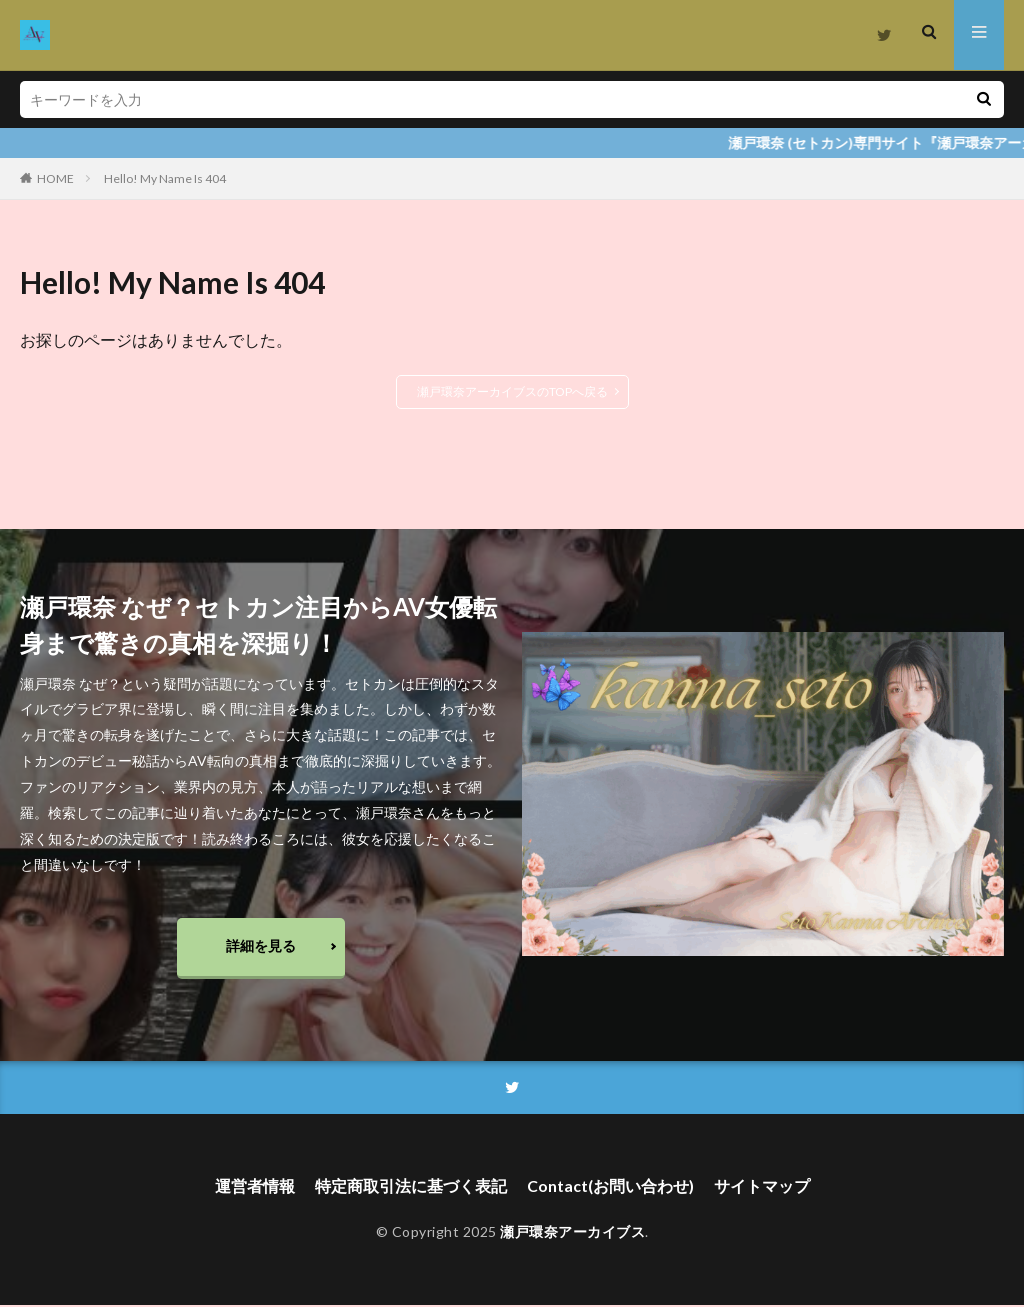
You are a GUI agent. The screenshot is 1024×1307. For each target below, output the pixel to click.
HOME (55, 178)
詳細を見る (261, 946)
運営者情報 (255, 1188)
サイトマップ (762, 1188)
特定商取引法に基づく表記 (411, 1188)
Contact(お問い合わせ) (610, 1188)
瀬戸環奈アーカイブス (572, 1234)
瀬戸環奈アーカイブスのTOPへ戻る (512, 391)
